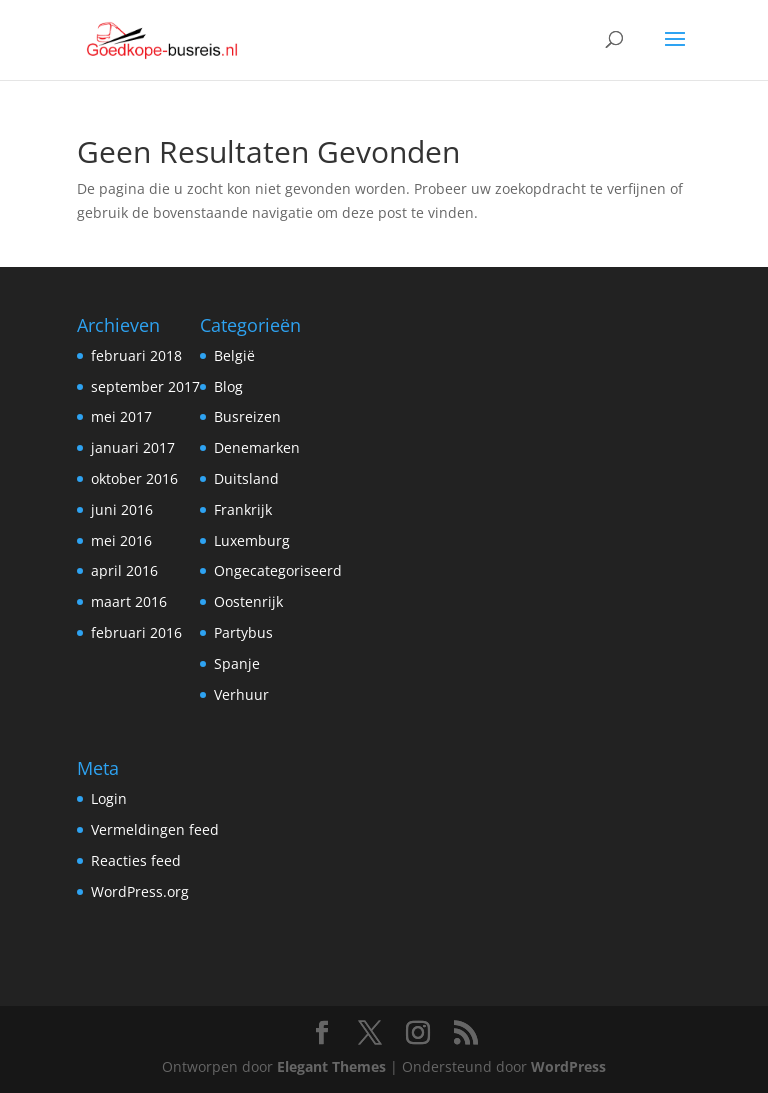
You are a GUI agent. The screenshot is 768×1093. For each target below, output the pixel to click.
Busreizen (247, 416)
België (234, 355)
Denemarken (257, 447)
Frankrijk (243, 509)
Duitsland (246, 478)
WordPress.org (140, 891)
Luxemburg (252, 540)
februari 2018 (136, 355)
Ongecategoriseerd (278, 570)
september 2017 (145, 386)
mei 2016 (121, 540)
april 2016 (124, 570)
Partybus (243, 632)
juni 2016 (122, 509)
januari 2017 (133, 447)
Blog (228, 386)
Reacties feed (136, 860)
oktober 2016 (134, 478)
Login (109, 798)
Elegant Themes (331, 1066)
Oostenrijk (248, 601)
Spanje (237, 663)
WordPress (568, 1066)
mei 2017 (121, 416)
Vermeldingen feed (155, 829)
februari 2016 (136, 632)
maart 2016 (129, 601)
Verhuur (241, 694)
